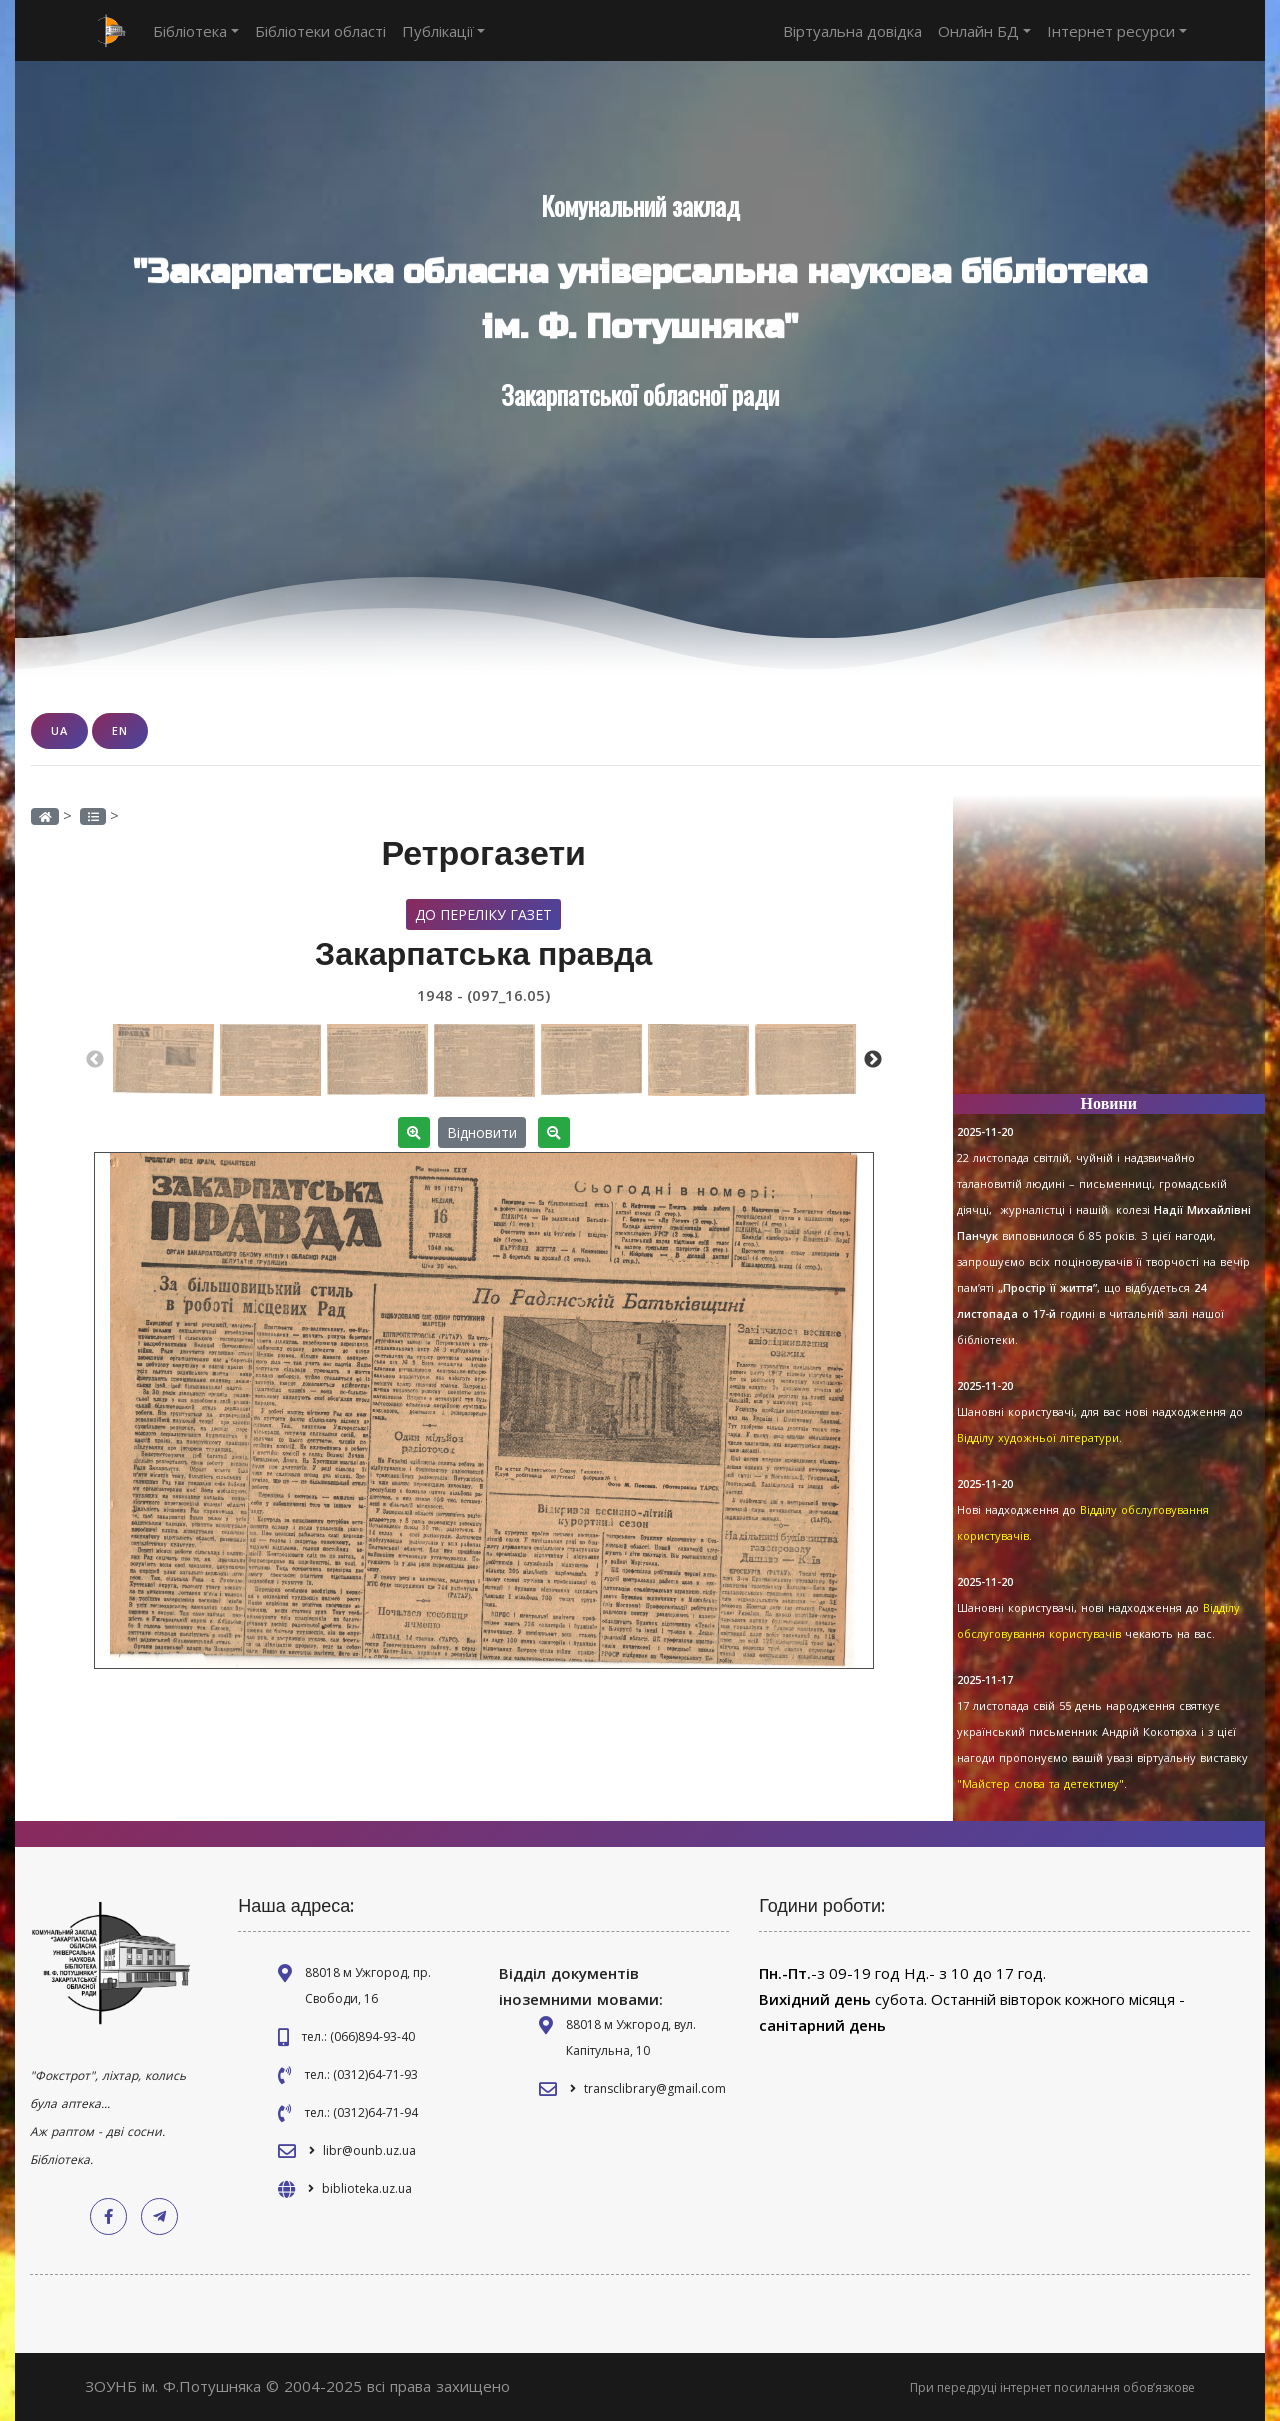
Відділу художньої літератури (1038, 1437)
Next (873, 1060)
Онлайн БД (984, 31)
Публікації (444, 31)
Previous (95, 1060)
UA (59, 730)
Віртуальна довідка (852, 31)
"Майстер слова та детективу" (1040, 1783)
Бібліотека (196, 31)
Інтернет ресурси (1117, 31)
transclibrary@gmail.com (655, 2088)
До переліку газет (483, 914)
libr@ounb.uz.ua (369, 2150)
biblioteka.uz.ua (367, 2188)
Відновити (482, 1132)
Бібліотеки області (320, 31)
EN (120, 730)
